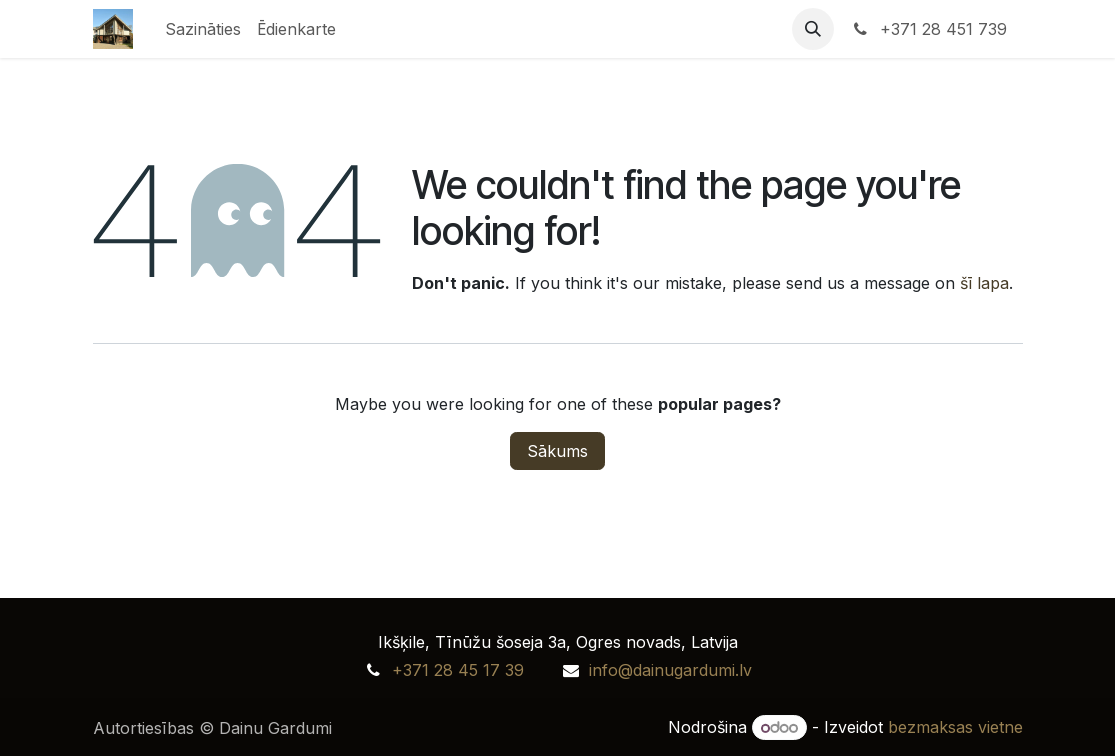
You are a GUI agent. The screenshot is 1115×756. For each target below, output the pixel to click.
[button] (813, 29)
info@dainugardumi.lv (670, 670)
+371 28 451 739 (928, 29)
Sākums (557, 451)
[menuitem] (203, 29)
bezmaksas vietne (955, 727)
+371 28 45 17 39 (458, 670)
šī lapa (984, 283)
